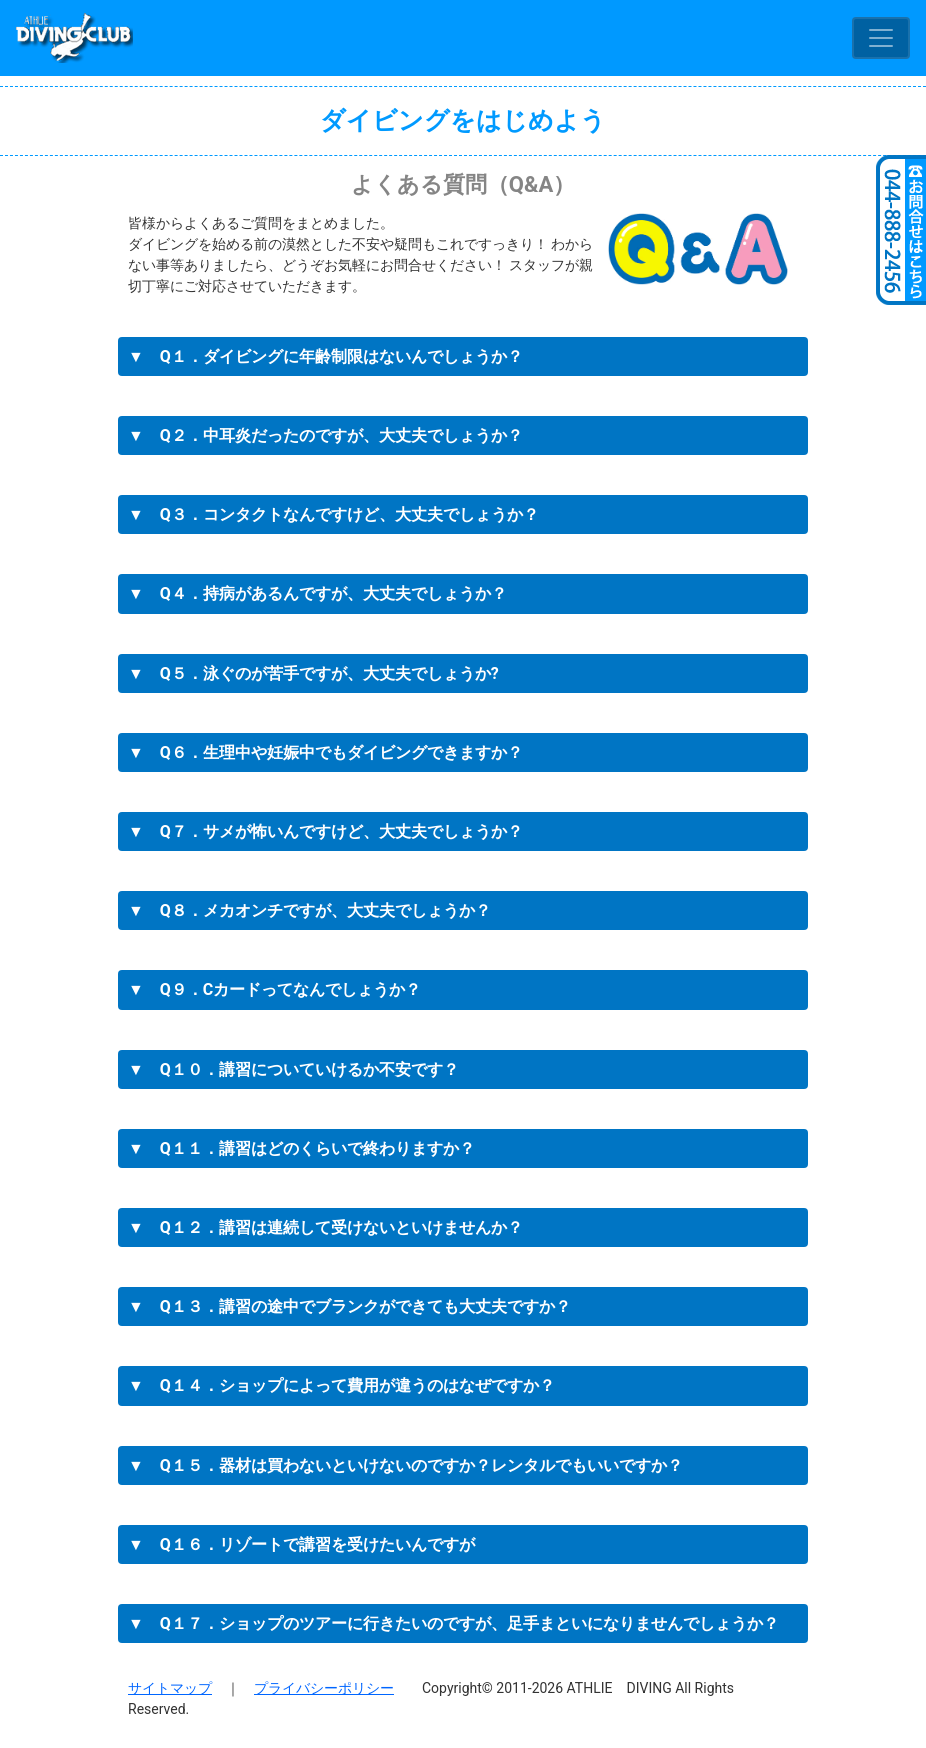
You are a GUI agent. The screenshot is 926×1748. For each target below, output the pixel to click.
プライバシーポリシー (324, 1688)
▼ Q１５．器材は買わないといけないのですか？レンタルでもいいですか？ (405, 1465)
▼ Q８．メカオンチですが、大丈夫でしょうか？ (309, 910)
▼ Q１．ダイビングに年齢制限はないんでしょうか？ (325, 356)
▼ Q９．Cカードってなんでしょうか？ (274, 989)
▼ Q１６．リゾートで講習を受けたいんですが (301, 1544)
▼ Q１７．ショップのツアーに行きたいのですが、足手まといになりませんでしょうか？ (453, 1623)
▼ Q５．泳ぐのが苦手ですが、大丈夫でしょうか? (313, 673)
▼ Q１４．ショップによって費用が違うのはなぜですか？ (341, 1385)
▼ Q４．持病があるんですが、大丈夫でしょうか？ (317, 593)
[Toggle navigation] (881, 38)
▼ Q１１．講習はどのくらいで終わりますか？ (301, 1148)
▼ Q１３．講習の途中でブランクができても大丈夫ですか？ (349, 1306)
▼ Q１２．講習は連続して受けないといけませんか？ (325, 1227)
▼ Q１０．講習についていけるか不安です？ (293, 1069)
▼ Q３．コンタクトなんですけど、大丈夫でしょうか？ (333, 514)
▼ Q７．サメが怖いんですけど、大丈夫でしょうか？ (325, 831)
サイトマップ (170, 1688)
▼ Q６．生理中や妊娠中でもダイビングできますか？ (325, 752)
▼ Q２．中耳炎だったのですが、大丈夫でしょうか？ (325, 435)
